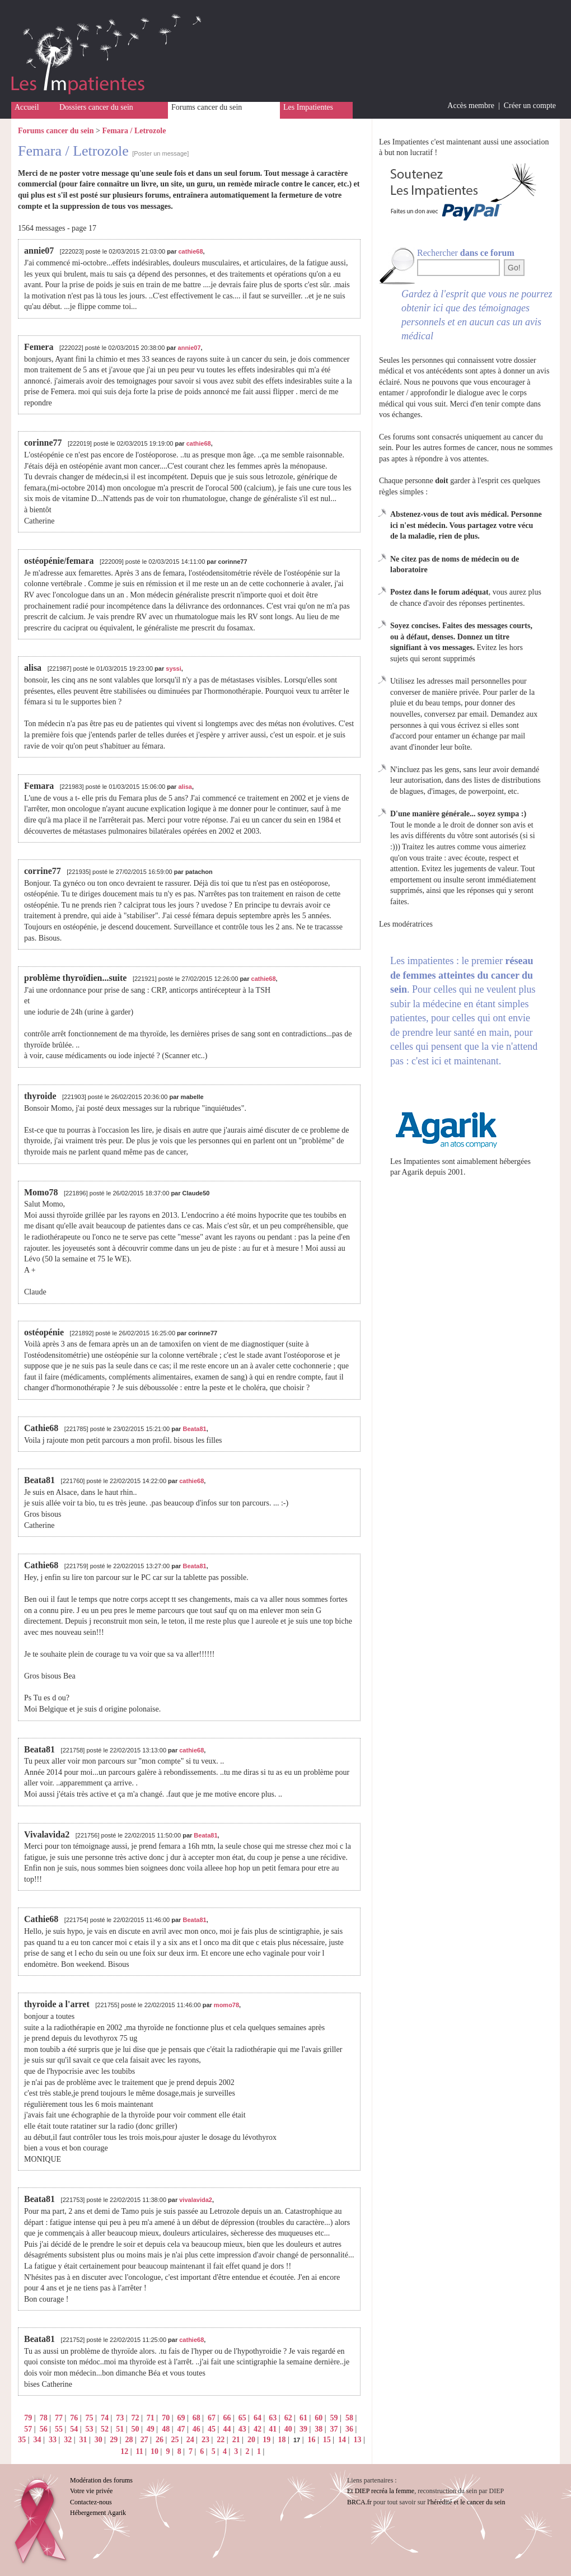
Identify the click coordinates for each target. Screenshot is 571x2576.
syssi (173, 668)
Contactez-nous (91, 2502)
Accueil (27, 107)
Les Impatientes (308, 107)
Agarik (413, 1172)
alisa (184, 786)
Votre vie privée (91, 2491)
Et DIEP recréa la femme (380, 2491)
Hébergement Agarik (98, 2513)
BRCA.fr (359, 2502)
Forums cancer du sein (206, 107)
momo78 (226, 2005)
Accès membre (470, 105)
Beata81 (194, 1428)
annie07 (189, 347)
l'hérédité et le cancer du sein (466, 2502)
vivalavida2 (195, 2199)
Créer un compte (530, 105)
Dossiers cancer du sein (96, 107)
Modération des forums (101, 2480)
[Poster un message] (160, 153)
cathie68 (190, 251)
